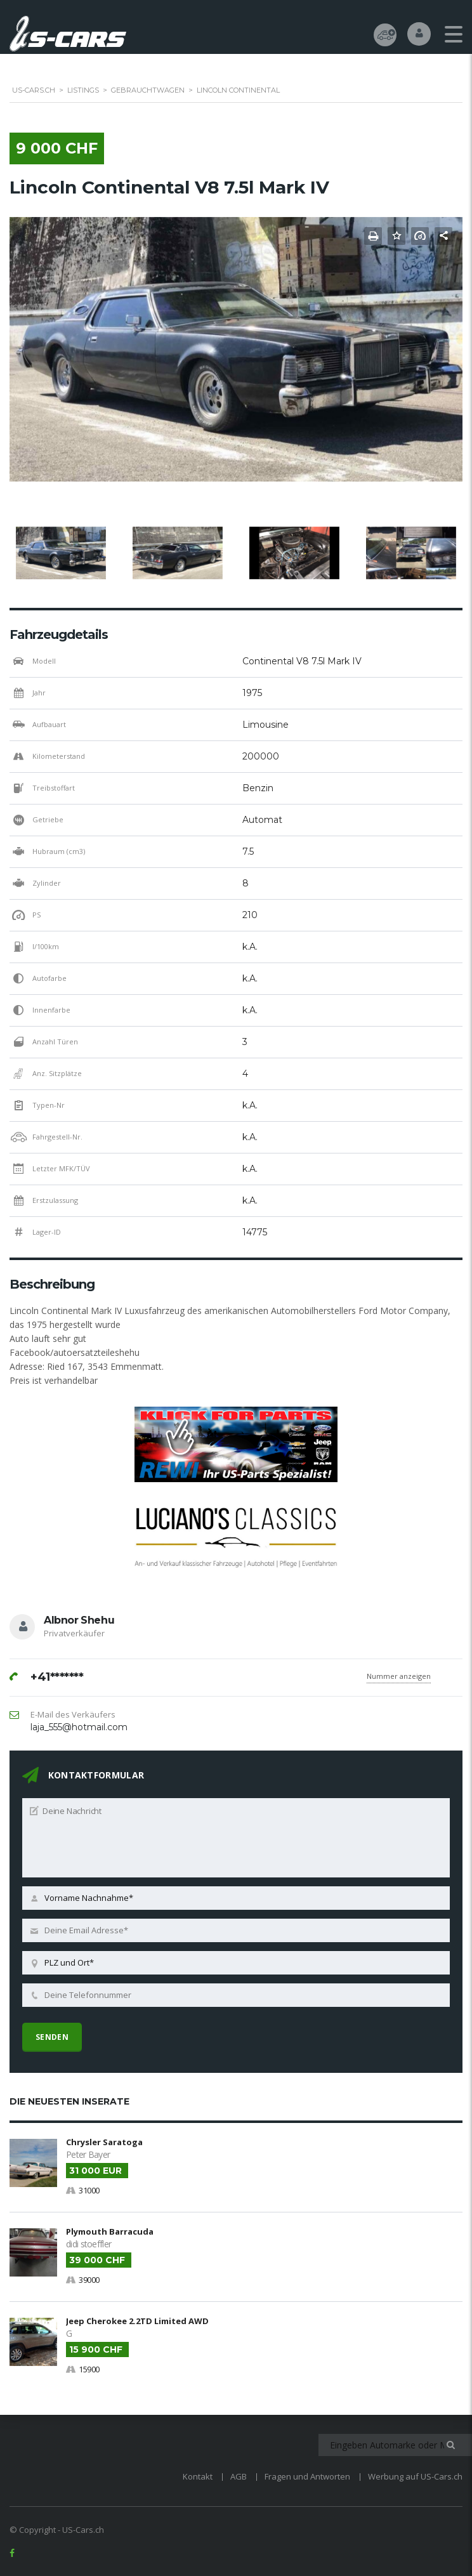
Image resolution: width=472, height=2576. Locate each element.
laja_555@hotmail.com (79, 1727)
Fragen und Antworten (307, 2475)
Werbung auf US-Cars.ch (415, 2475)
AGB (238, 2475)
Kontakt (198, 2475)
